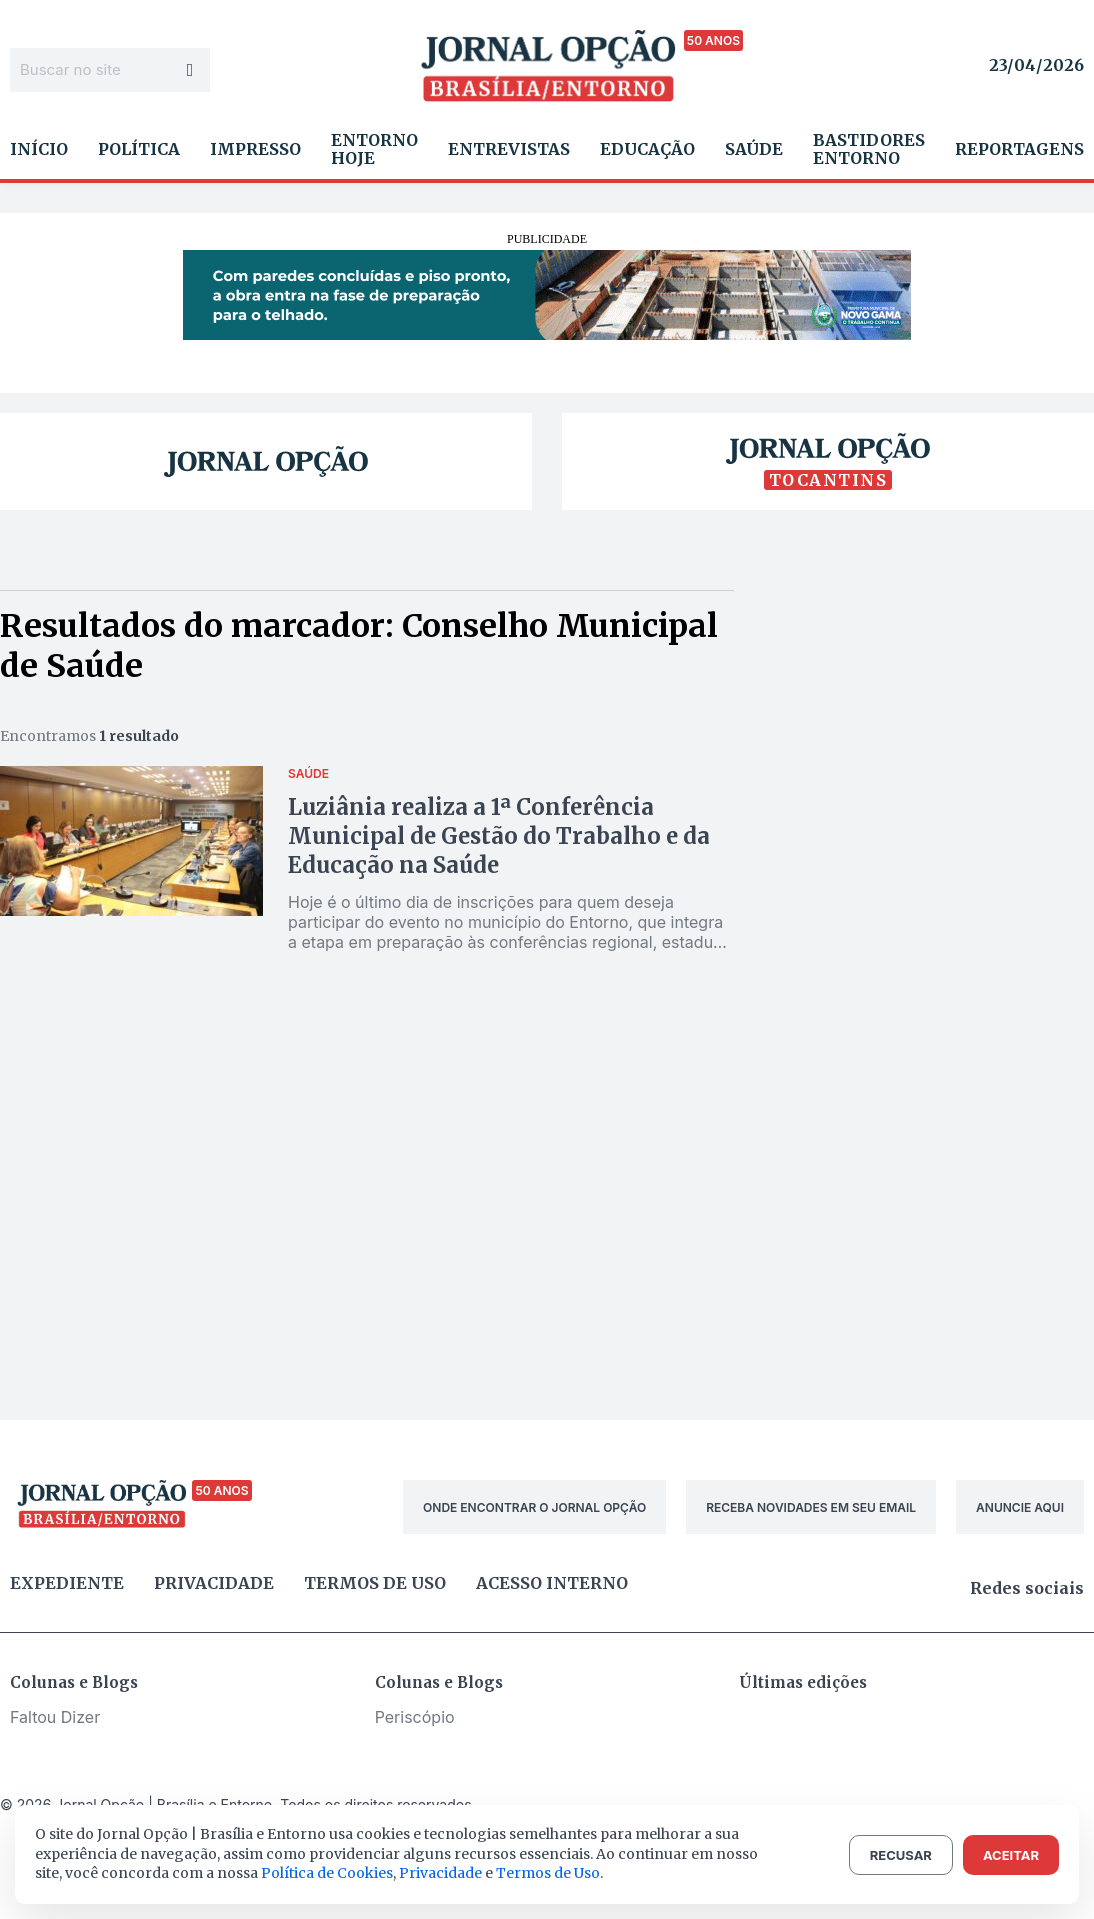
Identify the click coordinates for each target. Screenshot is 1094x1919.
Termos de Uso (548, 1873)
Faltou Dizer (55, 1717)
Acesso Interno (552, 1583)
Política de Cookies (327, 1873)
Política (139, 149)
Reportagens (1019, 149)
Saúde (754, 149)
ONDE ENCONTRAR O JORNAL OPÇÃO (534, 1507)
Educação (647, 149)
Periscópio (415, 1717)
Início (39, 149)
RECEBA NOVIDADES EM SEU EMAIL (811, 1507)
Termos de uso (375, 1583)
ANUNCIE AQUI (1020, 1507)
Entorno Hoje (374, 149)
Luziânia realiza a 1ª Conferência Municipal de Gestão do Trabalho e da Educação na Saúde (499, 836)
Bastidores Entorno (869, 149)
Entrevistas (509, 149)
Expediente (67, 1583)
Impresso (255, 149)
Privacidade (214, 1583)
